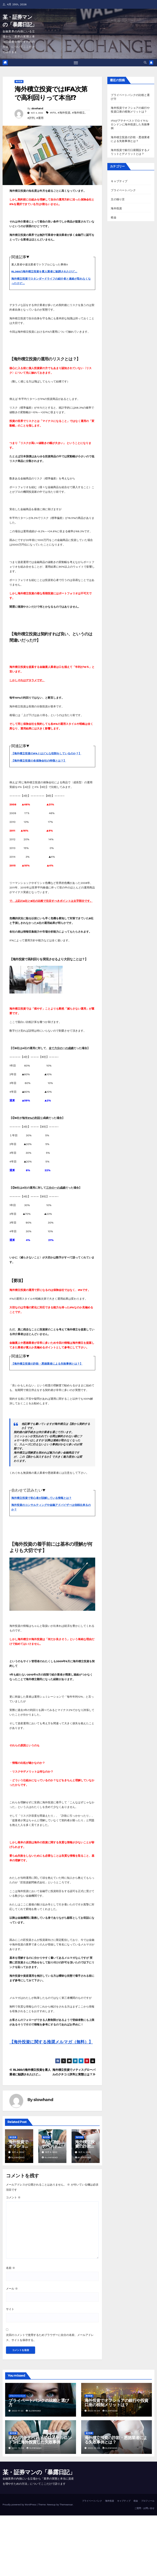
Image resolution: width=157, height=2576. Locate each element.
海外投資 (19, 82)
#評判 (31, 118)
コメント (13, 2197)
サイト (10, 2309)
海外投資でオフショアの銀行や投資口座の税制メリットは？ (116, 2402)
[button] (145, 62)
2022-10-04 (94, 2411)
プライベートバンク (123, 190)
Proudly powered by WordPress (20, 2504)
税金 (113, 217)
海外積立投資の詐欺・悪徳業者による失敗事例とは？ (116, 2440)
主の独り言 (118, 199)
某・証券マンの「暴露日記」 (39, 2472)
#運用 (39, 118)
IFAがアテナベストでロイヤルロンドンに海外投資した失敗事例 (130, 124)
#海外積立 (78, 113)
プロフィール (147, 2501)
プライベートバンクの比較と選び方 (39, 2402)
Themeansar (66, 2504)
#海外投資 (64, 113)
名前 (10, 2268)
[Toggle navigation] (76, 63)
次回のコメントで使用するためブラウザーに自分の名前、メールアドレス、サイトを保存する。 (50, 2337)
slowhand (37, 108)
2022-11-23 (18, 2411)
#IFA (53, 113)
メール (12, 2288)
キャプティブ (119, 181)
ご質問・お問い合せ (144, 2508)
